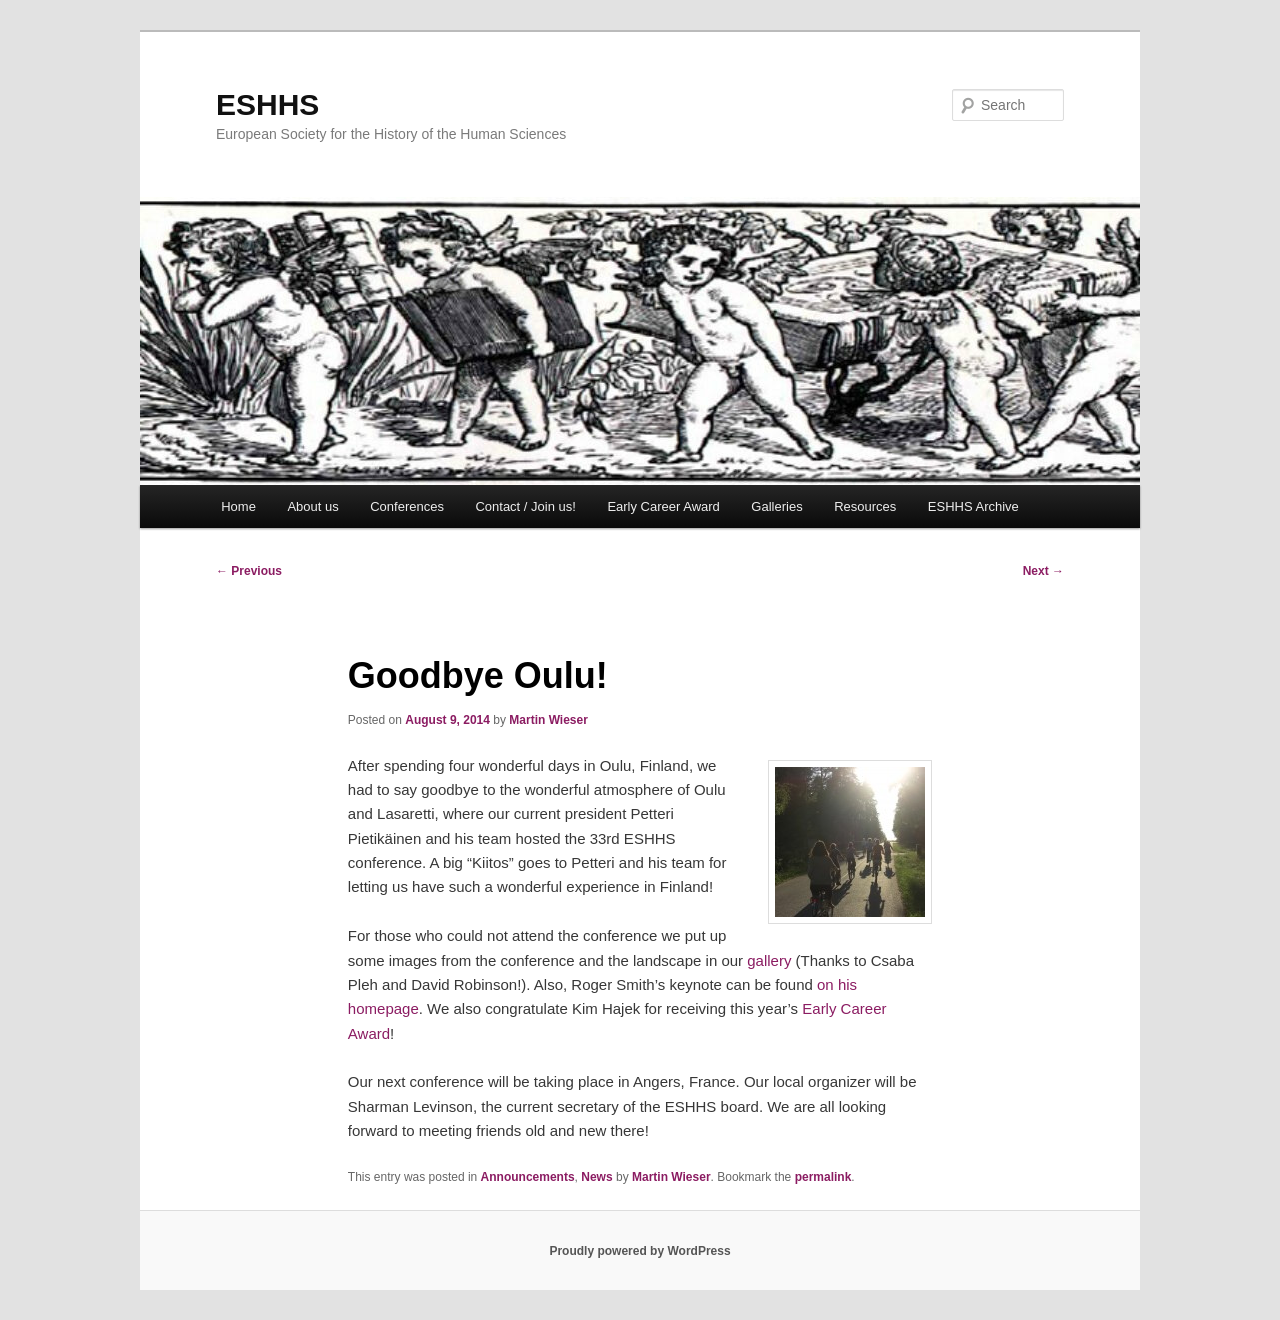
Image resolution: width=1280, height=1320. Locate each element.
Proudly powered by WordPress (639, 1251)
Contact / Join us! (525, 506)
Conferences (407, 506)
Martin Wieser (548, 720)
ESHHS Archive (973, 506)
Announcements (528, 1177)
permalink (823, 1177)
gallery (769, 960)
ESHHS (267, 104)
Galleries (776, 506)
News (596, 1177)
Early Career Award (663, 506)
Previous (249, 571)
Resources (865, 506)
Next (1043, 571)
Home (238, 506)
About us (312, 506)
